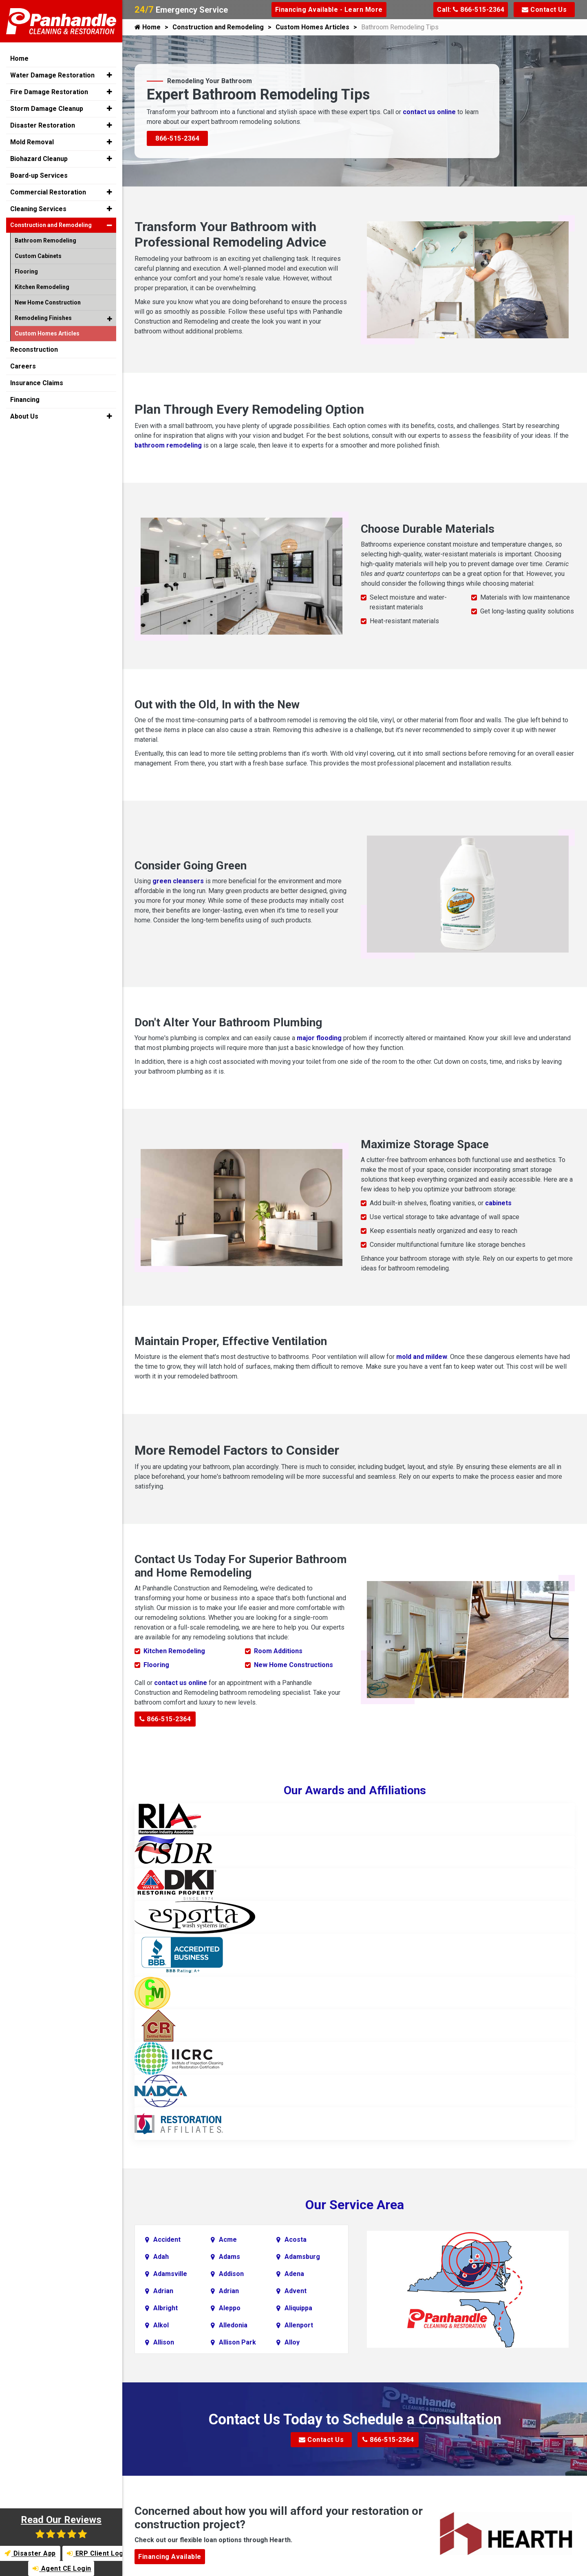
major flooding (319, 1038)
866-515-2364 (177, 138)
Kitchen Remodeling (174, 1651)
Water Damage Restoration (52, 75)
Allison (163, 2342)
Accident (167, 2239)
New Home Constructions (293, 1665)
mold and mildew (421, 1357)
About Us (24, 416)
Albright (165, 2308)
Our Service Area (354, 2204)
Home (148, 27)
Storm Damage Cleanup (46, 108)
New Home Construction (48, 302)
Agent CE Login (62, 2568)
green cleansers (178, 881)
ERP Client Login (95, 2553)
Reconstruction (34, 349)
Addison (231, 2274)
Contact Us (544, 9)
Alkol (161, 2325)
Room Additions (278, 1651)
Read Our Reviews (61, 2526)
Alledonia (233, 2325)
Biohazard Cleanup (39, 159)
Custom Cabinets (38, 256)
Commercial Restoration (48, 192)
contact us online (429, 112)
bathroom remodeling (168, 445)
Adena (294, 2274)
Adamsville (170, 2274)
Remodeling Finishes (43, 318)
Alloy (292, 2342)
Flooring (156, 1665)
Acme (228, 2239)
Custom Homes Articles (312, 27)
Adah (161, 2257)
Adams (229, 2257)
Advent (296, 2291)
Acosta (296, 2239)
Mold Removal (32, 142)
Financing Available (169, 2557)
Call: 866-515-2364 (470, 9)
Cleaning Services (38, 209)
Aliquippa (298, 2308)
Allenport (299, 2325)
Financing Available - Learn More (329, 9)
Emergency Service (181, 10)
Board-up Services (39, 175)
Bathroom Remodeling (45, 240)
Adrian (163, 2291)
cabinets (498, 1203)
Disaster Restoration (42, 125)
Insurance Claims (36, 383)
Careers (23, 366)
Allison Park (237, 2342)
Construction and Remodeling (218, 27)
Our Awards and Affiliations (355, 1790)
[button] (109, 75)
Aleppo (230, 2308)
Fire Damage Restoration (49, 92)
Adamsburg (302, 2257)
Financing (25, 400)
